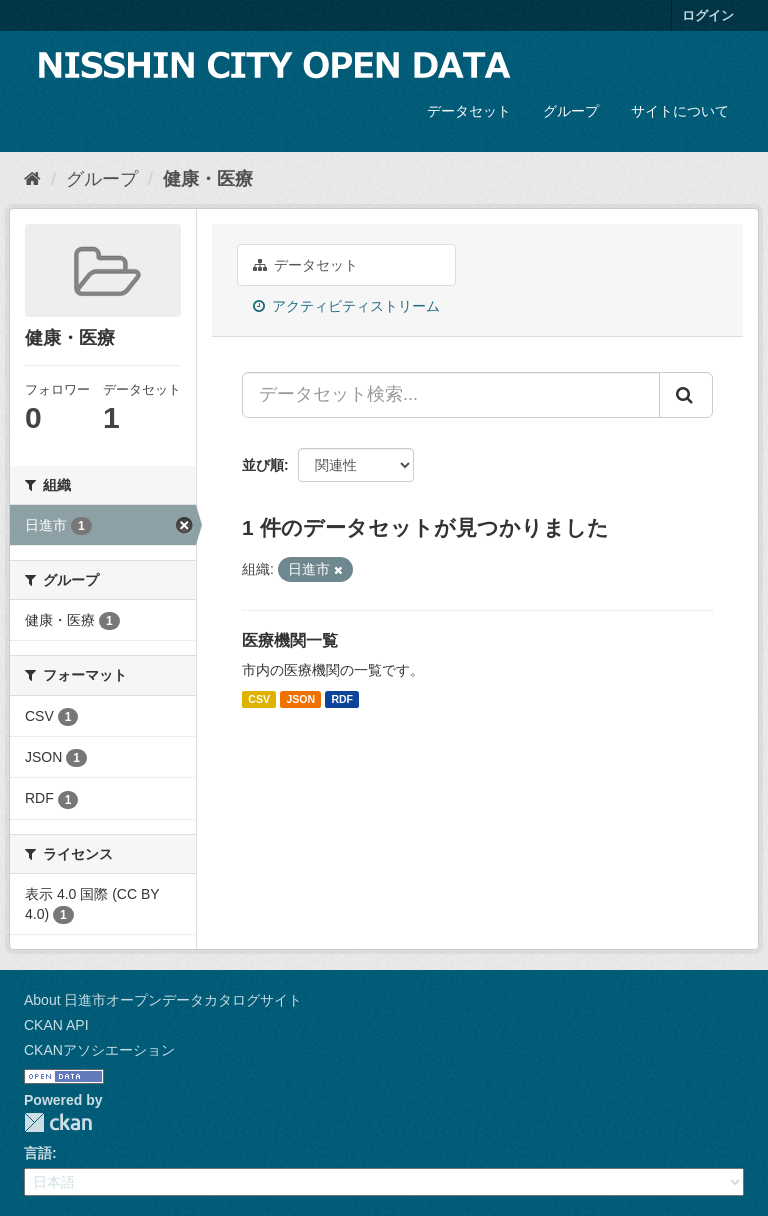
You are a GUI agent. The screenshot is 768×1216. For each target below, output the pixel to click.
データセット (469, 111)
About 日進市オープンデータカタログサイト (163, 1000)
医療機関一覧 (290, 640)
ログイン (708, 15)
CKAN (58, 1122)
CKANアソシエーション (99, 1050)
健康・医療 (208, 179)
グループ (571, 111)
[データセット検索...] (451, 395)
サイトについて (680, 111)
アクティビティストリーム (346, 306)
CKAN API (56, 1025)
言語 (38, 1153)
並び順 (263, 465)
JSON (300, 699)
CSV (259, 699)
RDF (342, 699)
